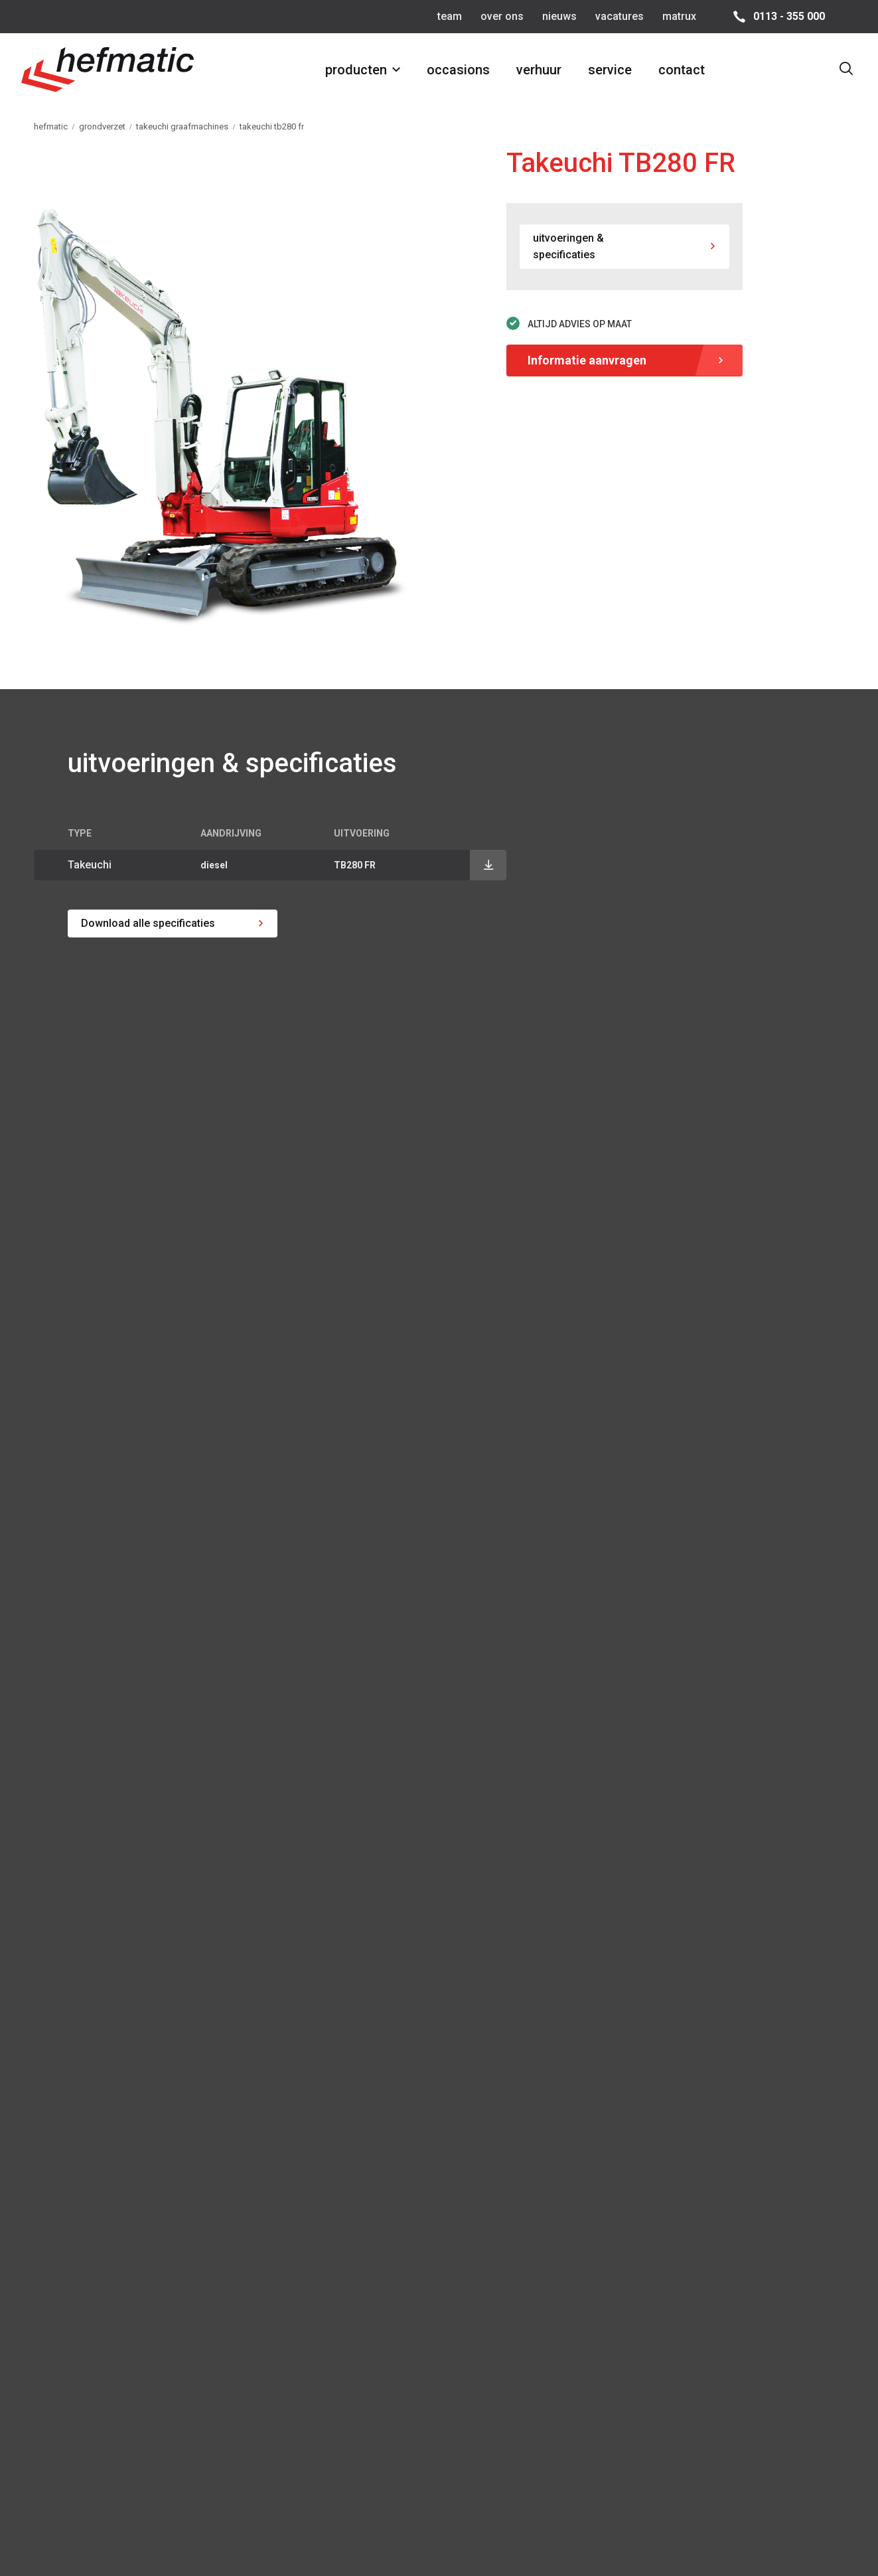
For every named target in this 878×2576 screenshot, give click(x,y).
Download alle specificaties (148, 923)
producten (356, 70)
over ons (502, 16)
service (610, 70)
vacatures (619, 16)
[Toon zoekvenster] (846, 70)
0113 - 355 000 (789, 16)
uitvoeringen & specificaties (568, 247)
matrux (679, 16)
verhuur (538, 70)
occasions (458, 70)
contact (681, 70)
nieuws (559, 16)
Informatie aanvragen (587, 360)
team (449, 16)
